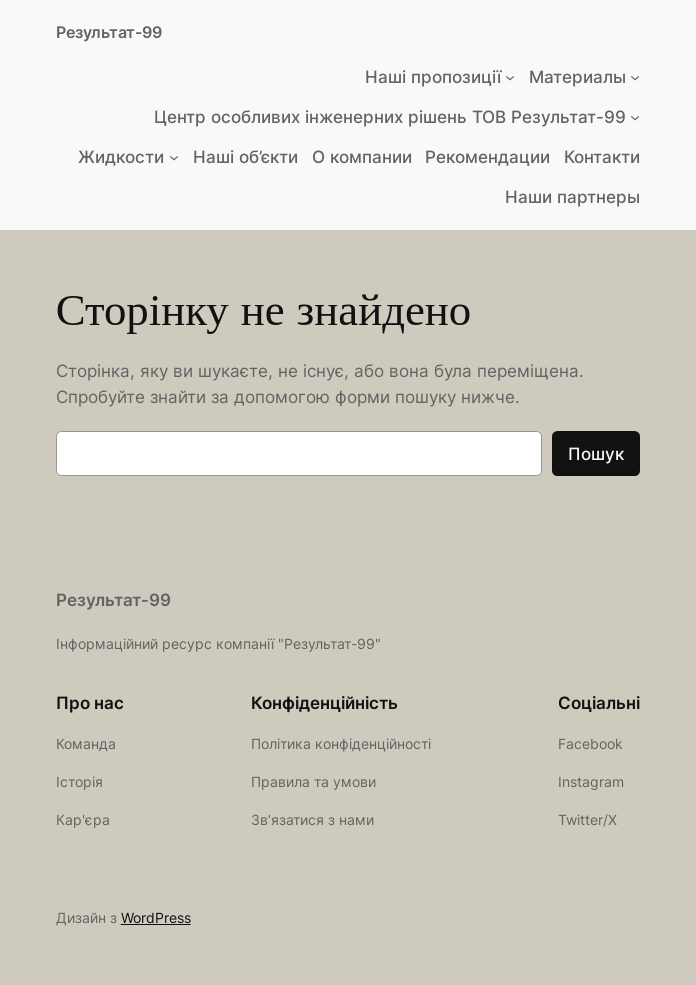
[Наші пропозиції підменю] (510, 77)
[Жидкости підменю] (174, 157)
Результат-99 (109, 32)
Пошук (596, 454)
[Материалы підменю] (635, 77)
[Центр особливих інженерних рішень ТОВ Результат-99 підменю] (635, 117)
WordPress (156, 917)
